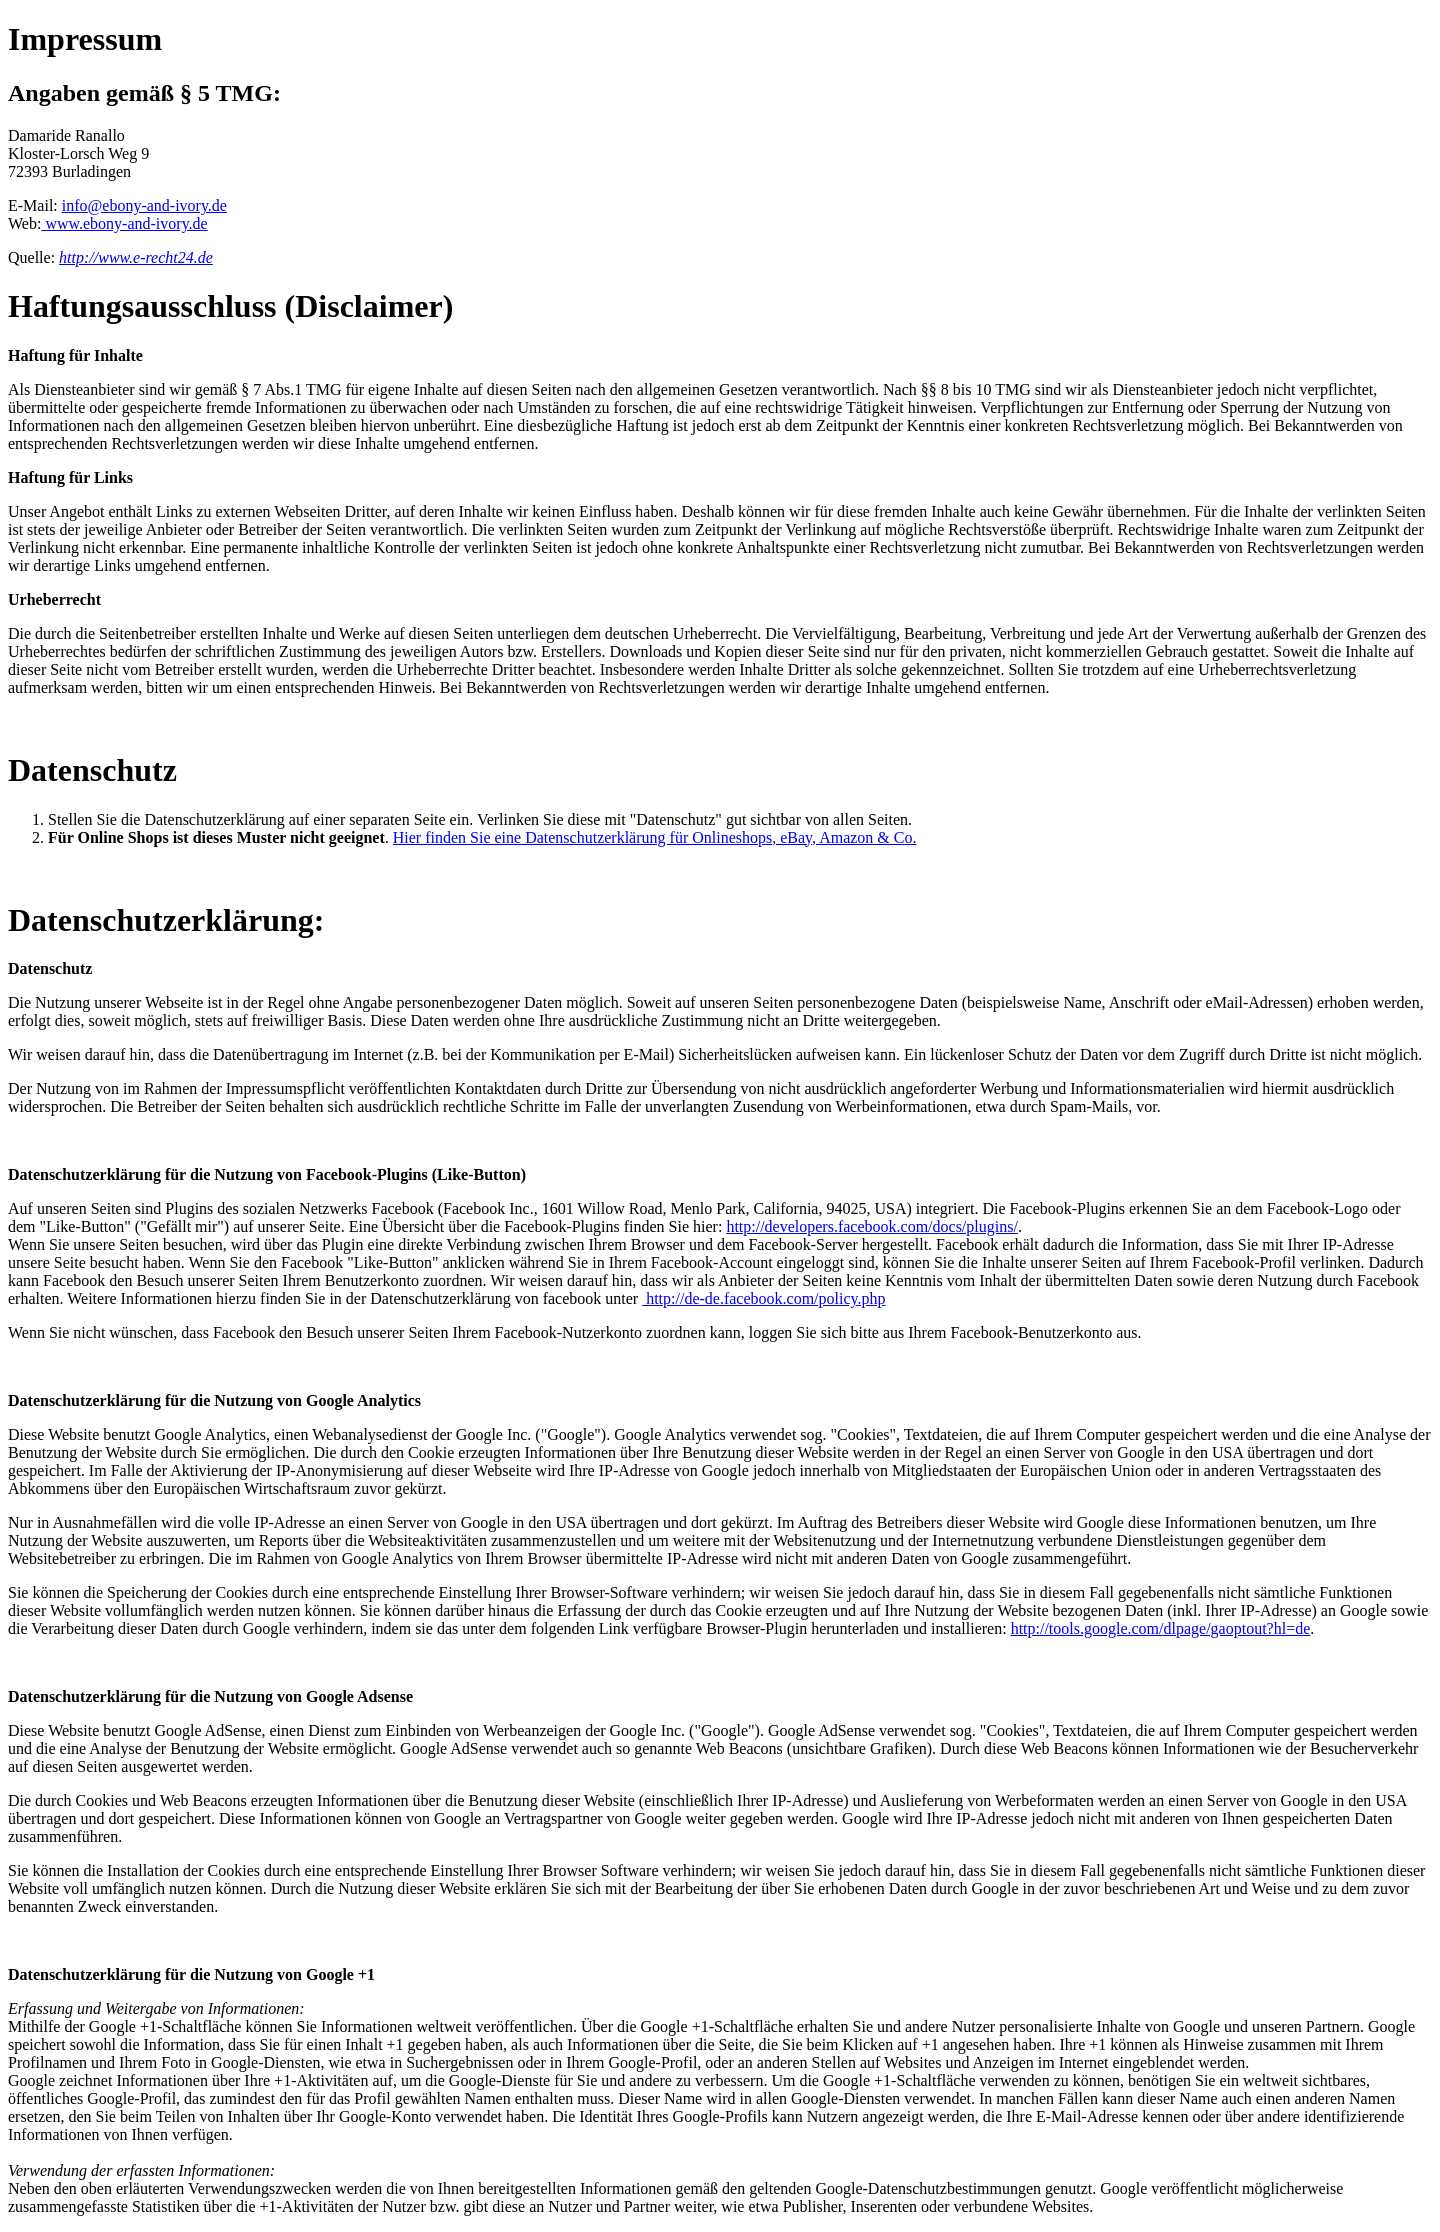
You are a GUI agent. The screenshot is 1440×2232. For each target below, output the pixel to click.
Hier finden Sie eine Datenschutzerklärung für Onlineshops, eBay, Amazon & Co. (655, 837)
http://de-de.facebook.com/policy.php (763, 1298)
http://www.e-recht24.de (136, 257)
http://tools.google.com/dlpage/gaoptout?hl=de (1161, 1628)
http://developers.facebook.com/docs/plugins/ (872, 1226)
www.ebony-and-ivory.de (124, 223)
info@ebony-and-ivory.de (144, 205)
